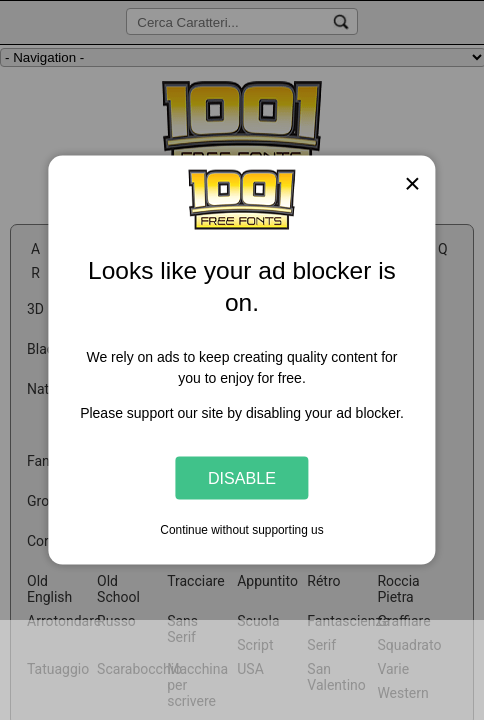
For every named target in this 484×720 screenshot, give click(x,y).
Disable (242, 477)
